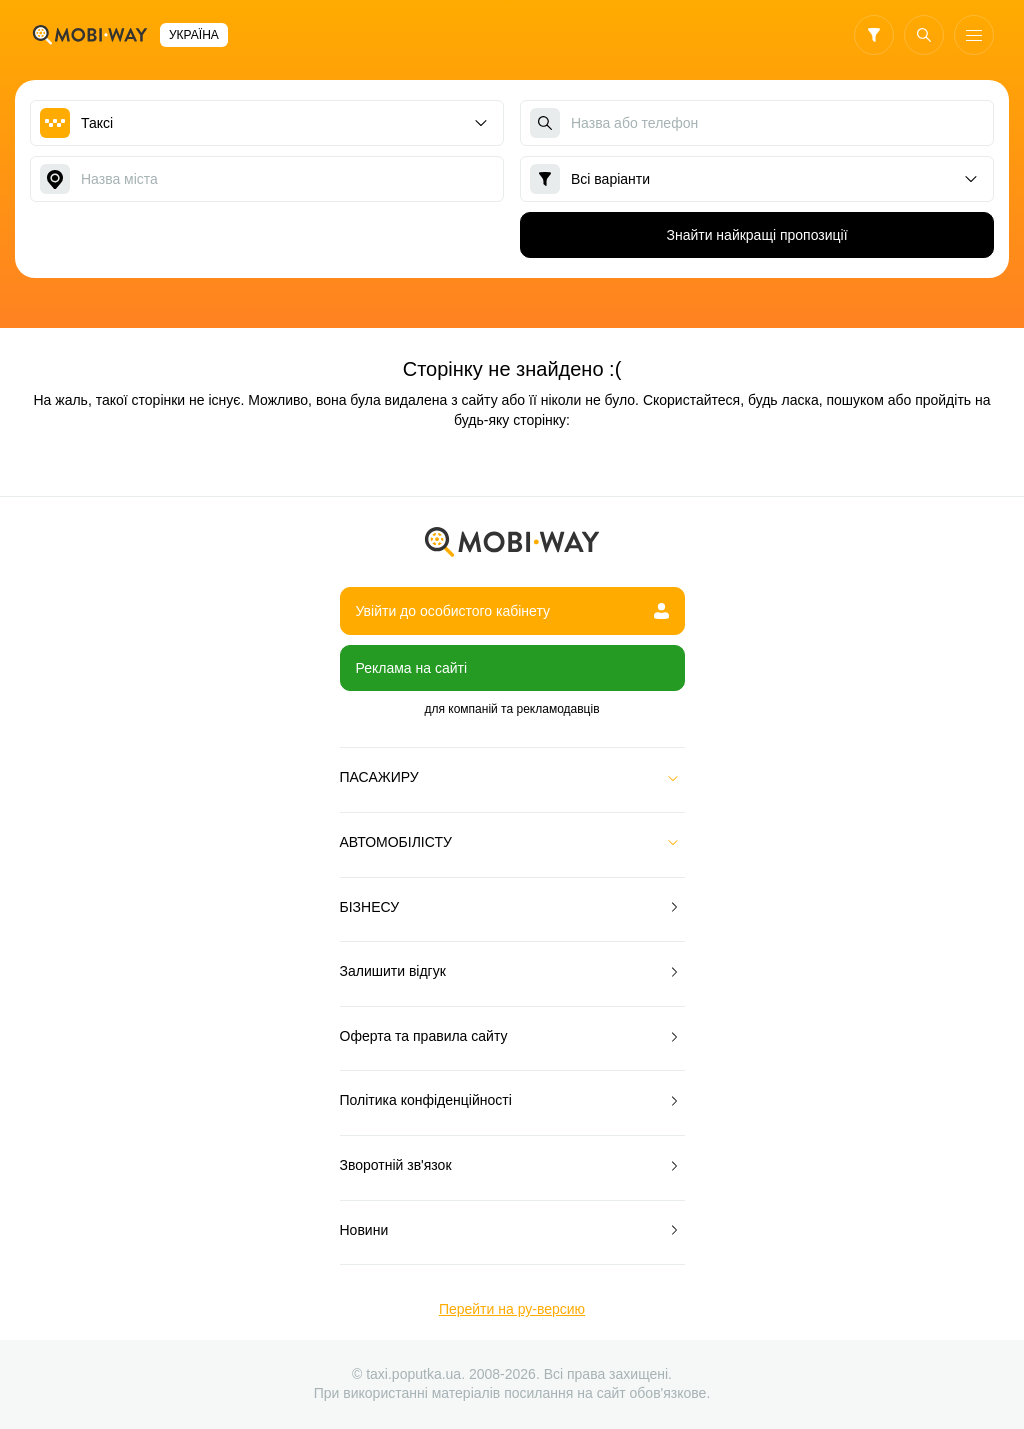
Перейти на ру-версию (512, 1309)
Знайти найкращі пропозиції (756, 235)
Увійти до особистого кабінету (512, 611)
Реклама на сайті (412, 668)
